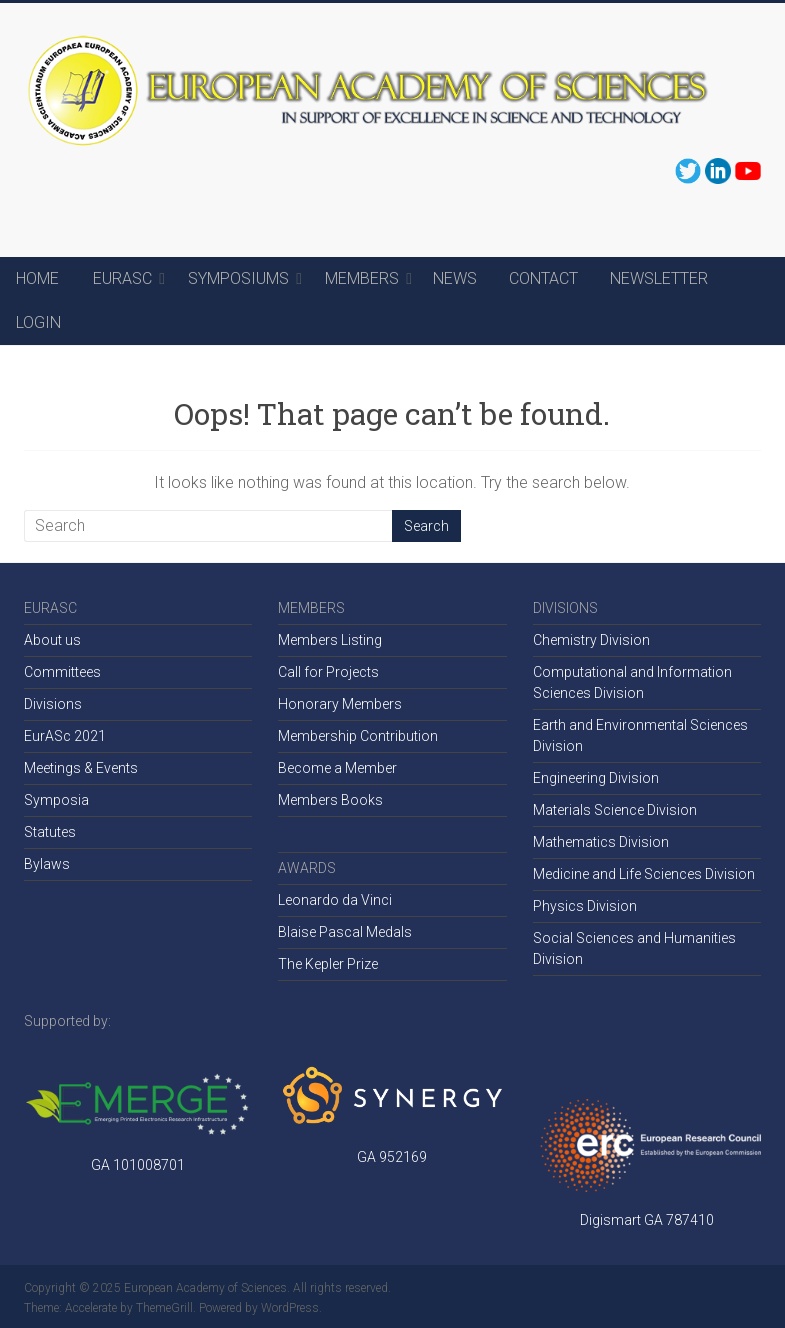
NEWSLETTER (659, 278)
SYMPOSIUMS (238, 278)
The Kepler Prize (328, 964)
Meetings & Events (81, 768)
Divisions (53, 704)
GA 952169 (392, 1157)
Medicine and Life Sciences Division (644, 874)
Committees (62, 672)
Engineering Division (596, 778)
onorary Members (345, 704)
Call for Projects (328, 672)
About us (52, 640)
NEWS (455, 278)
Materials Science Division (615, 810)
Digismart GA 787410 (647, 1220)
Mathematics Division (601, 842)
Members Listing (330, 640)
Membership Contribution (358, 736)
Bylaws (47, 864)
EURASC (122, 278)
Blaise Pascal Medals (345, 932)
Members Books (330, 800)
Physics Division (585, 906)
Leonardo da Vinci (335, 900)
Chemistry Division (591, 640)
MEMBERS (362, 278)
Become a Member (337, 768)
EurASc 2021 (65, 736)
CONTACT (543, 278)
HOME (37, 278)
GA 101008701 (138, 1165)
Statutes (50, 832)
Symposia (56, 800)
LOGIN (38, 322)
